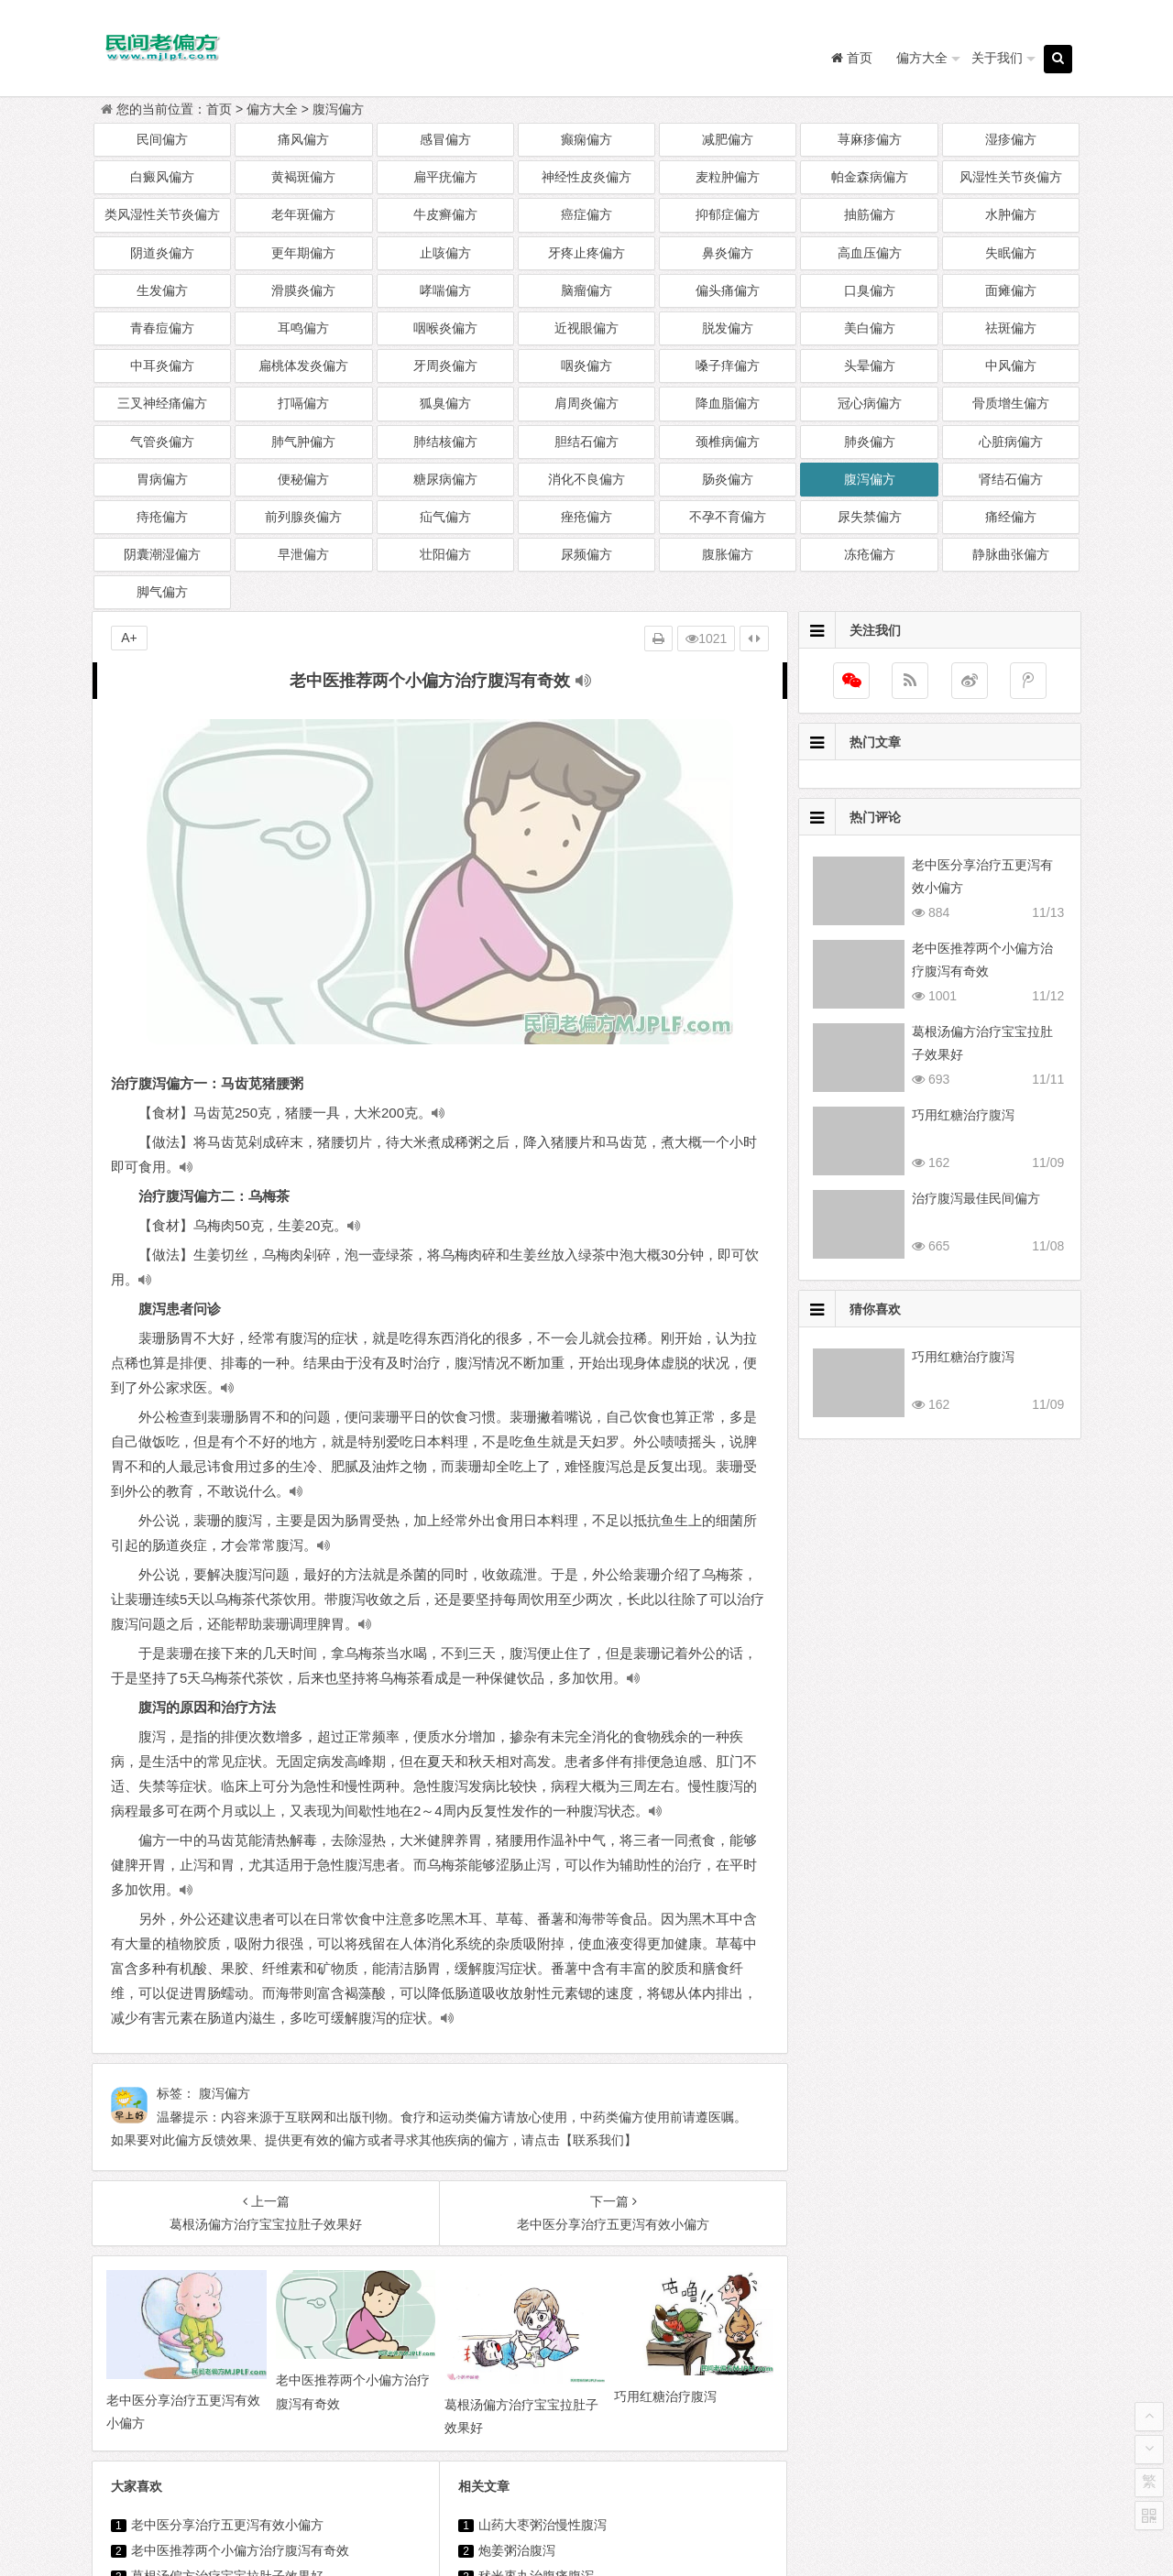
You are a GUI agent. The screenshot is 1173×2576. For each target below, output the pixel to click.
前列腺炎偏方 (303, 516)
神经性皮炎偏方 (586, 176)
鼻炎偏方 (727, 253)
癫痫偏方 (586, 139)
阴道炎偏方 (162, 253)
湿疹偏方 (1010, 139)
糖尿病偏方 (445, 479)
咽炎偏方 (586, 365)
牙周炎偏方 (445, 365)
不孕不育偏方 (727, 516)
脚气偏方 (162, 591)
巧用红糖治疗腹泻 (182, 2272)
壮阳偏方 (445, 554)
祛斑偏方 (1010, 328)
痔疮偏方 (162, 516)
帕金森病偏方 (869, 176)
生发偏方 (162, 290)
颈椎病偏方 (728, 441)
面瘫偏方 (1010, 290)
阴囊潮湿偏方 (162, 554)
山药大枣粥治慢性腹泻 (542, 2196)
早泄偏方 (303, 554)
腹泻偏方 (338, 109)
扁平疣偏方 (445, 176)
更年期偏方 (303, 253)
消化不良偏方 (586, 479)
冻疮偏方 (869, 554)
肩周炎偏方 (586, 403)
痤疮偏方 (586, 516)
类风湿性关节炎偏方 (162, 214)
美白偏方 (869, 328)
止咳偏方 (445, 253)
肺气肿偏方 (303, 441)
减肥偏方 (727, 139)
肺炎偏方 (869, 441)
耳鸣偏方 (303, 328)
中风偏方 (1010, 365)
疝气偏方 (445, 516)
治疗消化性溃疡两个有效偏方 (725, 2425)
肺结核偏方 (445, 441)
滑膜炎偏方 (303, 290)
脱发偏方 (727, 328)
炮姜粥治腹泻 (516, 2221)
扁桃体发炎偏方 (303, 365)
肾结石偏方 (1011, 479)
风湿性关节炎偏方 (1010, 176)
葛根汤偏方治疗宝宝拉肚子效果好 (227, 2247)
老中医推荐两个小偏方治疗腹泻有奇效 (240, 2221)
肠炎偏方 (727, 479)
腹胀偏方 (727, 554)
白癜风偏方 (162, 176)
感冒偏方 (445, 139)
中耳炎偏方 (162, 365)
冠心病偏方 (870, 403)
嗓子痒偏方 (728, 365)
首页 (219, 109)
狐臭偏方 (445, 403)
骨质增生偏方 (1010, 403)
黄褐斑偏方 (303, 176)
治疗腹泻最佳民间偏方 (195, 2298)
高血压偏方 (870, 253)
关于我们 (997, 57)
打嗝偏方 (303, 403)
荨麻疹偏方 (870, 139)
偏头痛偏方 (728, 290)
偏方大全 (922, 57)
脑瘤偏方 (586, 290)
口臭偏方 (869, 290)
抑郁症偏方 (728, 214)
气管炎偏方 (162, 441)
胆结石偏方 (586, 441)
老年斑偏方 (303, 214)
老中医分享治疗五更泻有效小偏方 (227, 2196)
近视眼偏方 (586, 328)
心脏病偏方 (1011, 441)
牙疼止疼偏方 (586, 253)
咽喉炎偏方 (445, 328)
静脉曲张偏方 (1010, 554)
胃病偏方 (162, 479)
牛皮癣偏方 (445, 214)
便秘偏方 (303, 479)
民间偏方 (162, 139)
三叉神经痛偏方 (162, 403)
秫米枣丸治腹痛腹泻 (536, 2247)
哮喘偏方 (445, 290)
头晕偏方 (869, 365)
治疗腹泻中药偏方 (529, 2272)
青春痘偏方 (162, 328)
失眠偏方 (1010, 253)
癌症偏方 (586, 214)
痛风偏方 (303, 139)
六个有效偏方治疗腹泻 (542, 2298)
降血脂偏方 (728, 403)
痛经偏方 (1010, 516)
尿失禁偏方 (870, 516)
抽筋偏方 (869, 214)
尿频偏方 (586, 554)
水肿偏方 (1010, 214)
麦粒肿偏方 (728, 176)
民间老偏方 (627, 2510)
